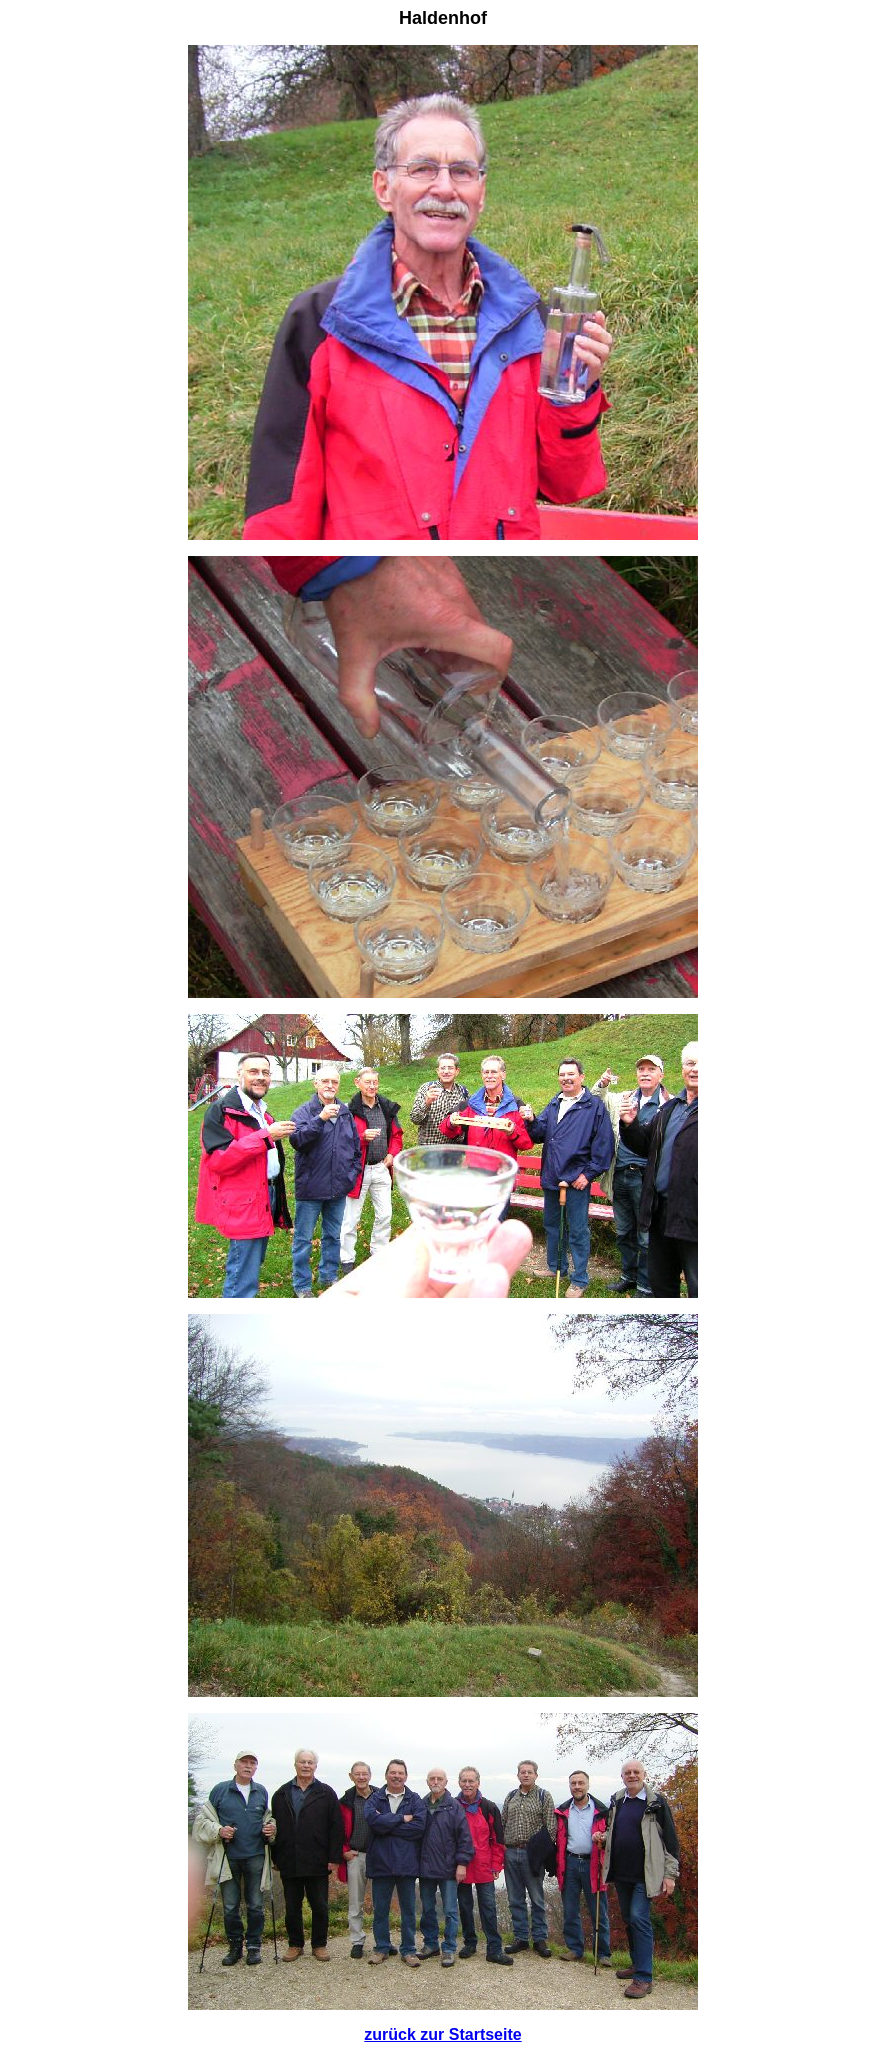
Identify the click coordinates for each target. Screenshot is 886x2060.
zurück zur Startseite (442, 2034)
